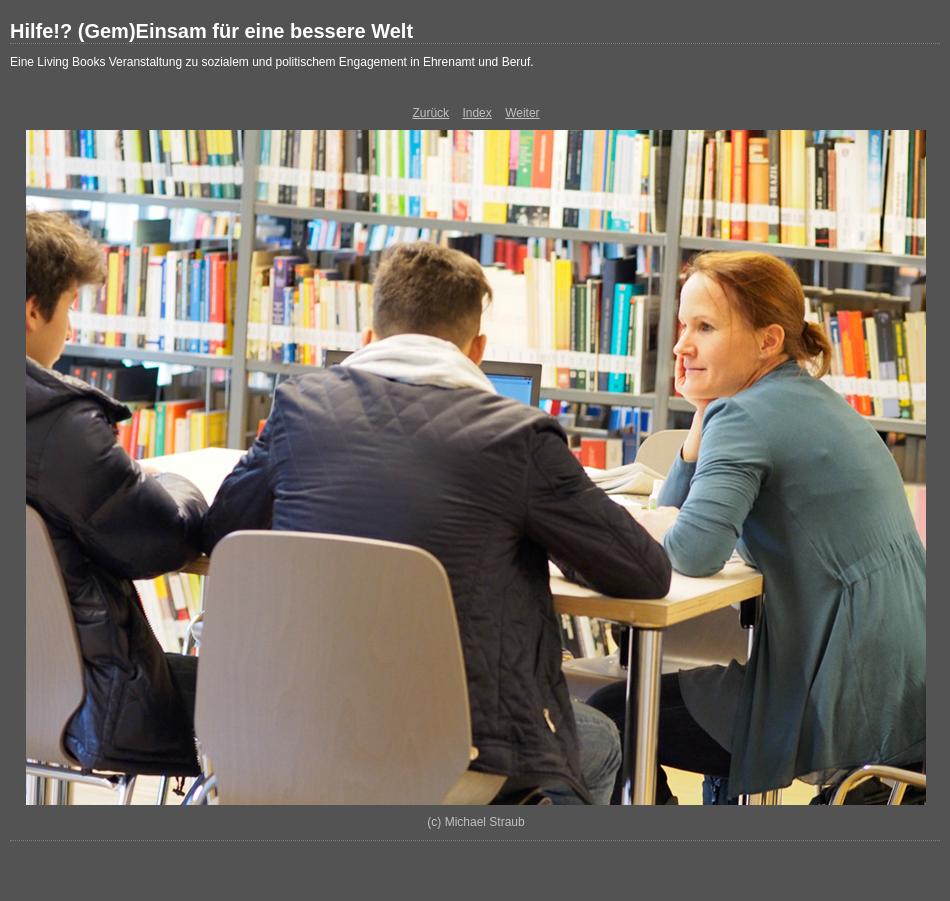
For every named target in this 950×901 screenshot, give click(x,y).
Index (476, 113)
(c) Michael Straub (475, 822)
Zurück (430, 113)
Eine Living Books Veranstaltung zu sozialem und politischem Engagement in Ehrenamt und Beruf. (272, 62)
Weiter (522, 113)
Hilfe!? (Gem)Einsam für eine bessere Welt (211, 31)
